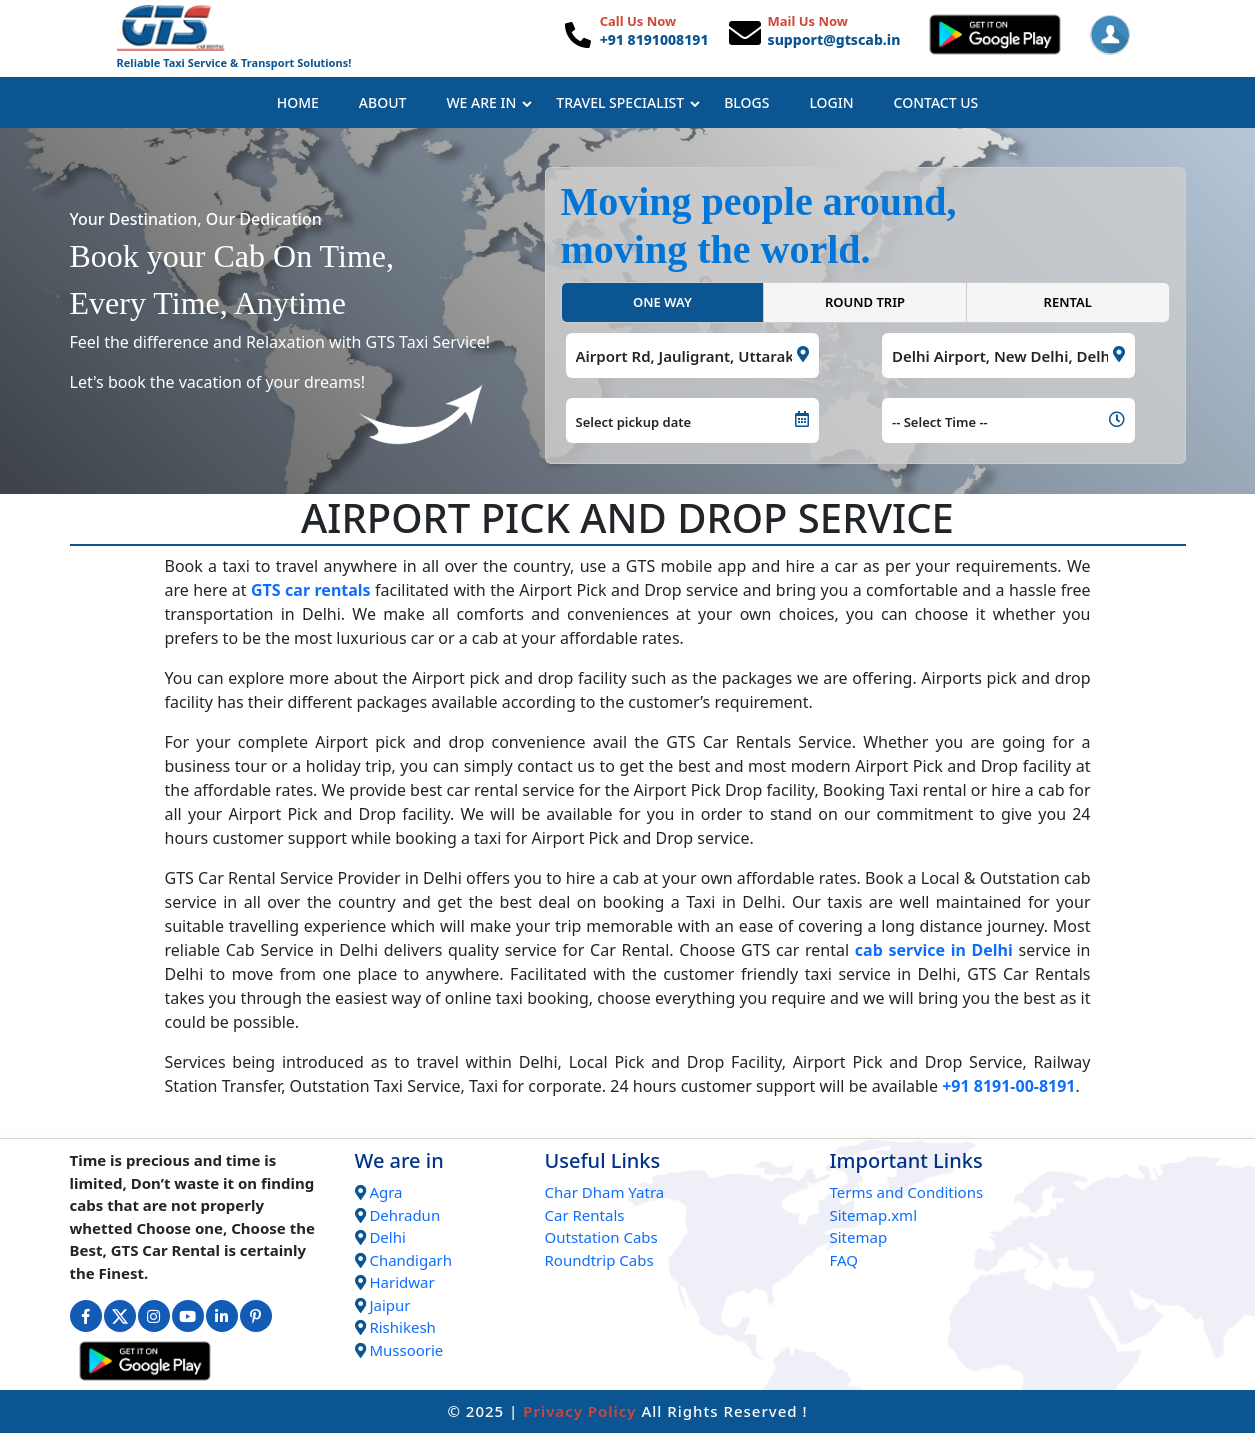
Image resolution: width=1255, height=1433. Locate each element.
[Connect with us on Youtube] (188, 1316)
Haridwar (401, 1282)
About (383, 102)
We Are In (489, 102)
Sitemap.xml (874, 1215)
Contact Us (936, 102)
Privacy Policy (579, 1411)
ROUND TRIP (865, 302)
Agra (385, 1192)
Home (298, 102)
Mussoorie (406, 1350)
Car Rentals (585, 1215)
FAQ (844, 1260)
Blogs (746, 102)
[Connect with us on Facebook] (86, 1316)
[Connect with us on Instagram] (154, 1316)
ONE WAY (662, 302)
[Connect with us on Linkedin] (222, 1316)
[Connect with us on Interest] (256, 1316)
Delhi (387, 1237)
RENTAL (1068, 302)
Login (831, 102)
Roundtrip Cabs (599, 1260)
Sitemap (859, 1237)
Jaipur (389, 1305)
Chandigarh (410, 1260)
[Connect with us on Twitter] (120, 1316)
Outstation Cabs (601, 1237)
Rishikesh (402, 1327)
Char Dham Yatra (605, 1192)
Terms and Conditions (907, 1192)
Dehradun (404, 1215)
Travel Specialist (628, 102)
